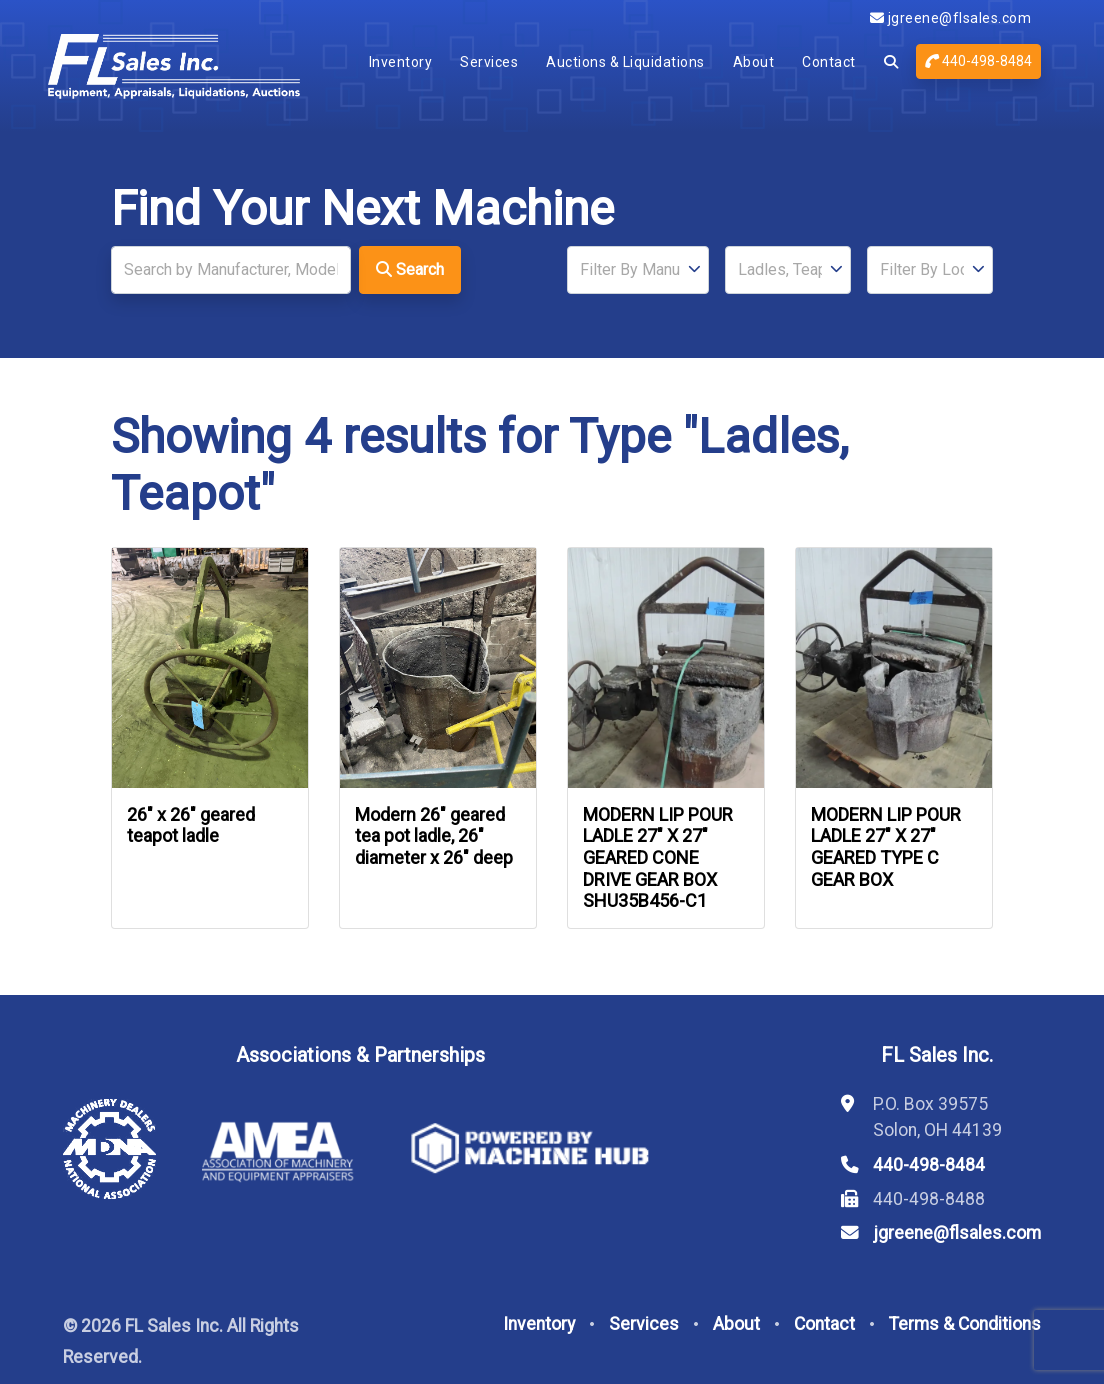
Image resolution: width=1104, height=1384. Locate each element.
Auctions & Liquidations (625, 62)
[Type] (788, 270)
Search (410, 269)
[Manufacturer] (638, 270)
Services (489, 62)
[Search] (231, 270)
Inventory (401, 62)
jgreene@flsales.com (951, 18)
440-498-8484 (978, 61)
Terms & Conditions (965, 1324)
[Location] (930, 270)
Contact (829, 62)
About (754, 62)
